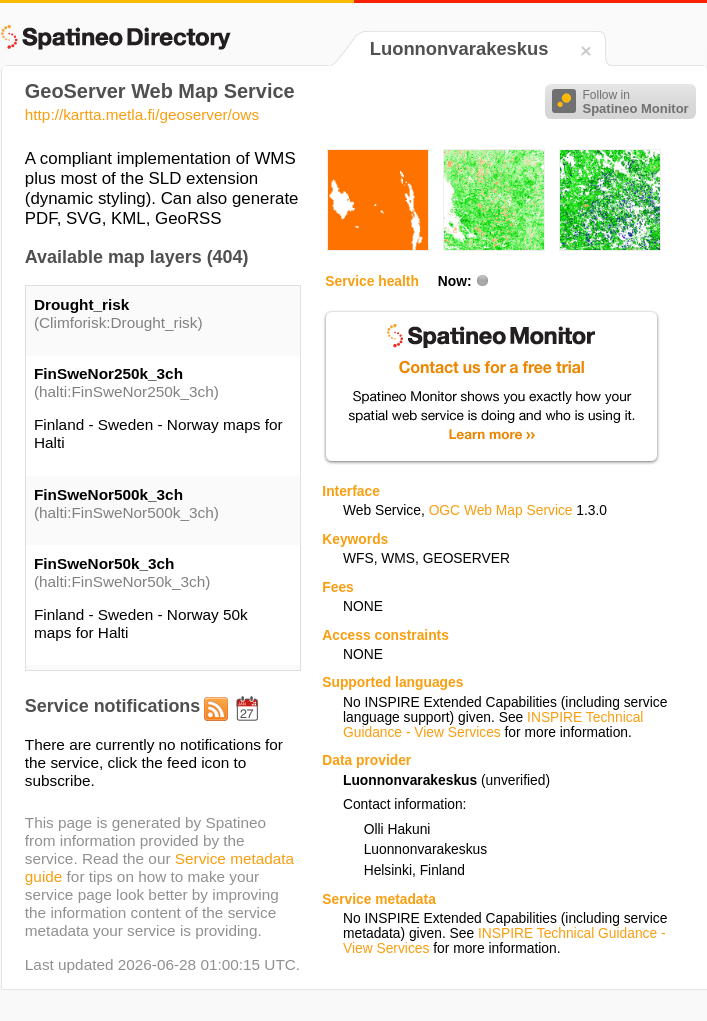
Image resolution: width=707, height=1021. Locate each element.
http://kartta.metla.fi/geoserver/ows (142, 114)
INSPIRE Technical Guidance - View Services (493, 725)
